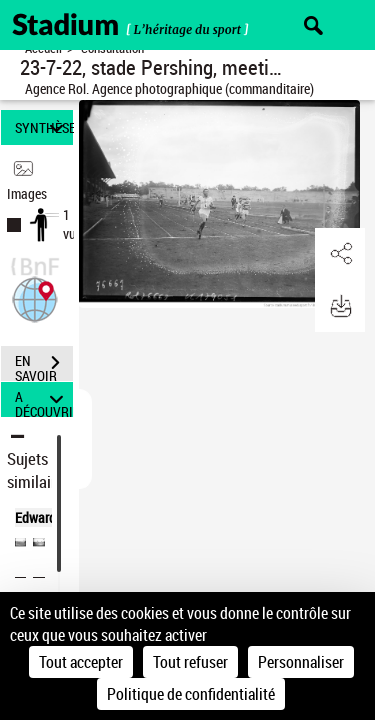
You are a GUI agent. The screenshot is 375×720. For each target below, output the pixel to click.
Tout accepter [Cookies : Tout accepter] (81, 662)
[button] (35, 297)
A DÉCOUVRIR (44, 399)
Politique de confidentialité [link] (191, 694)
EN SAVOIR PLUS (44, 365)
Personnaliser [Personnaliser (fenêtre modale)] (301, 662)
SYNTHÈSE (44, 127)
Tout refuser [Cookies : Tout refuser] (190, 662)
